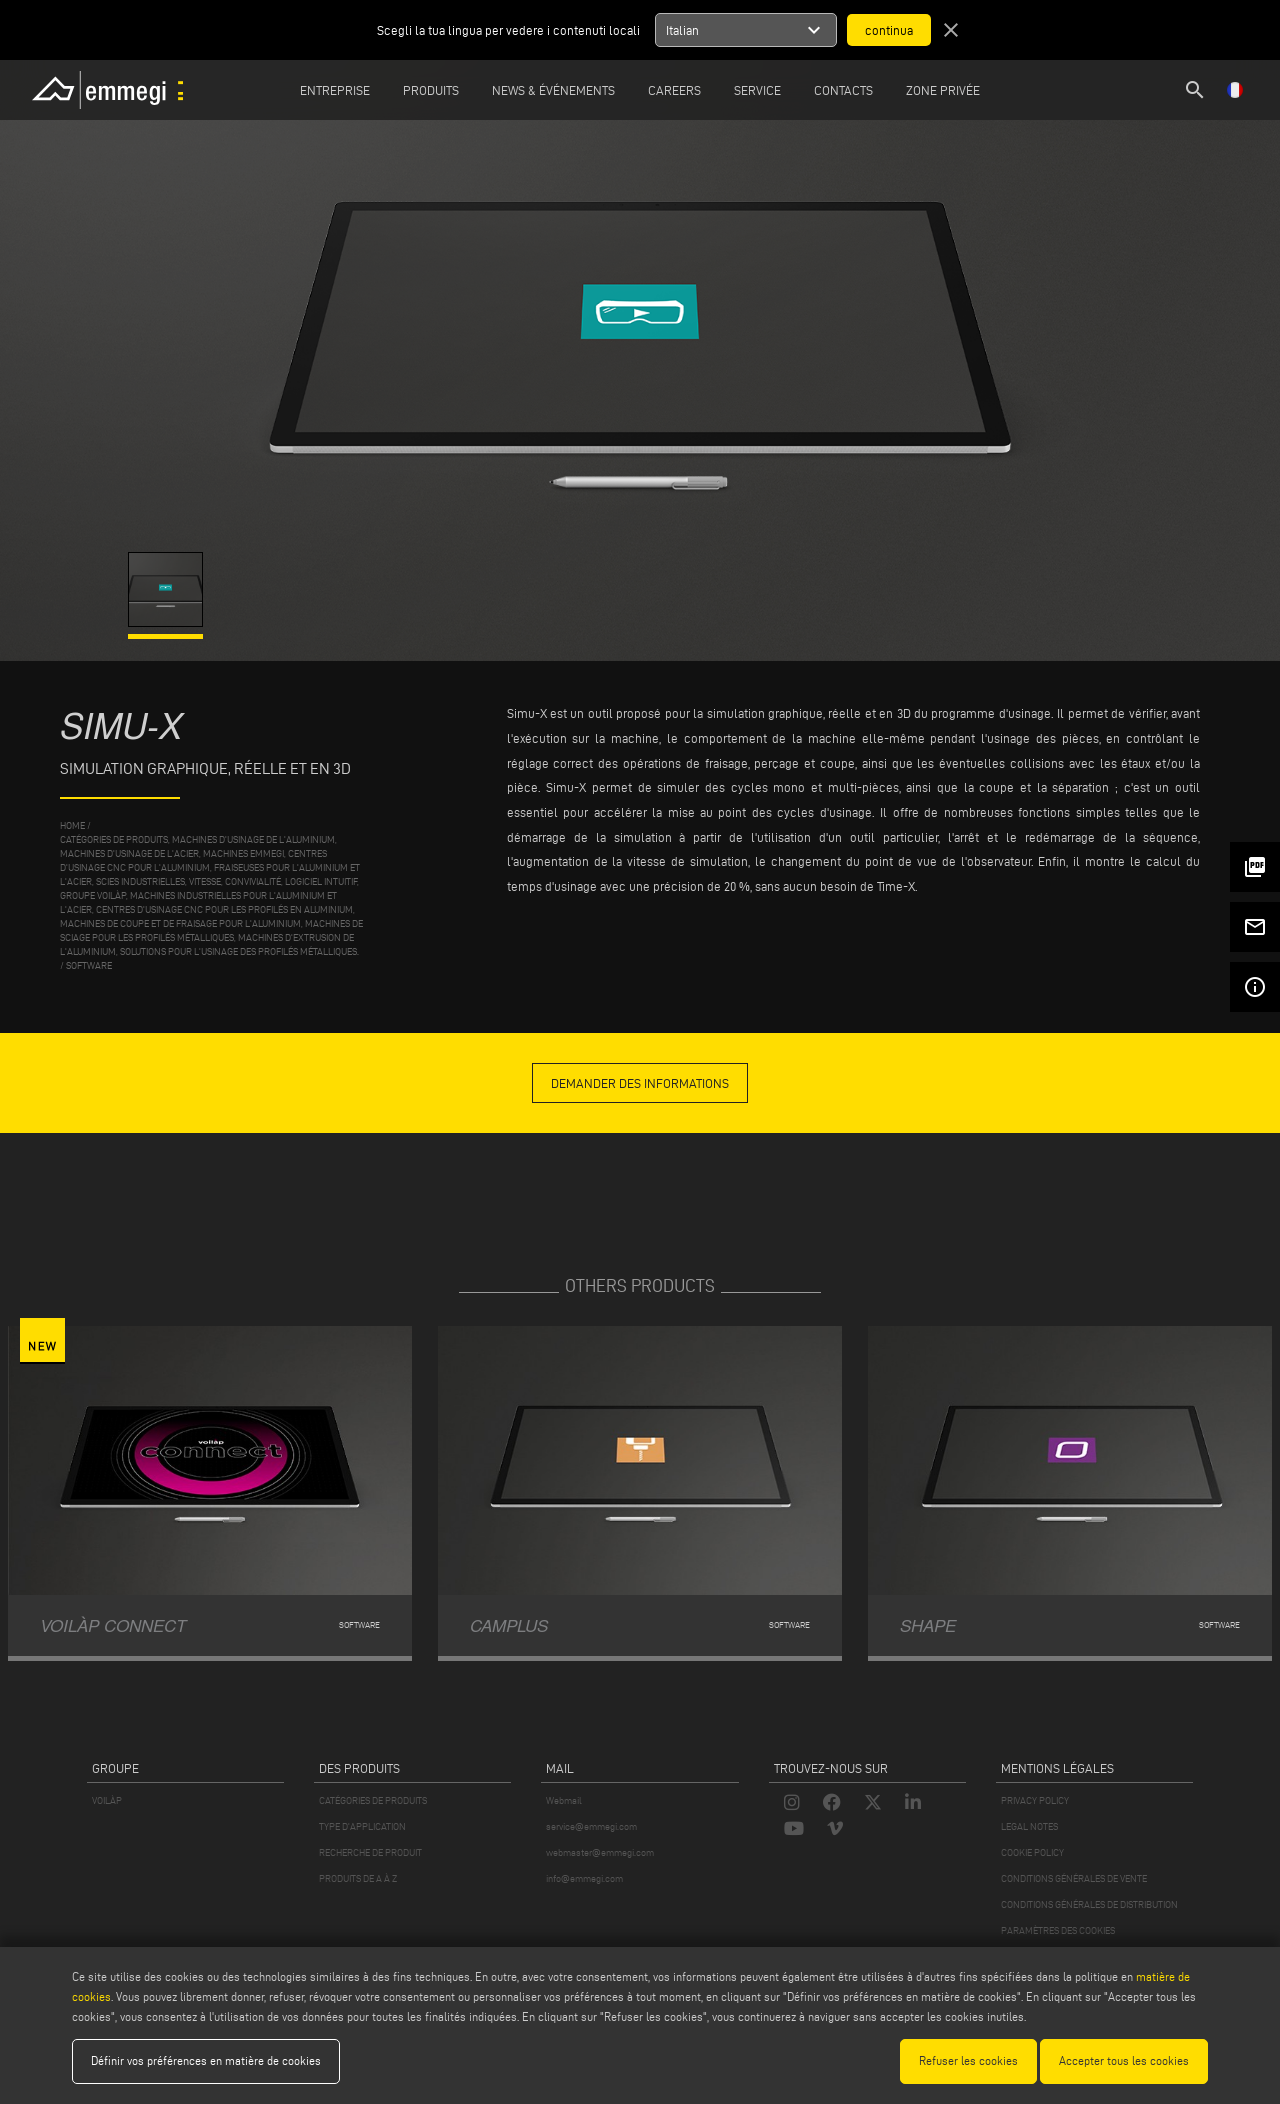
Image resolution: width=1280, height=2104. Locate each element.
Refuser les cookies (968, 2060)
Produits (431, 90)
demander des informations (640, 1083)
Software (89, 965)
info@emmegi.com (584, 1878)
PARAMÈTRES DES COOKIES (1058, 1930)
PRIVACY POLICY (1035, 1800)
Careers (674, 90)
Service (757, 90)
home (72, 825)
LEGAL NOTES (1029, 1826)
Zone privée (943, 90)
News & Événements (553, 90)
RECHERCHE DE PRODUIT (370, 1852)
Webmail (564, 1800)
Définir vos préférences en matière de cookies (206, 2060)
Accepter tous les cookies (1124, 2060)
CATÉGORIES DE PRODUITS (373, 1800)
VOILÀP (107, 1800)
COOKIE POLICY (1032, 1852)
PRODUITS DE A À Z (358, 1878)
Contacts (843, 90)
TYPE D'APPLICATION (362, 1826)
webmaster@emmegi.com (600, 1852)
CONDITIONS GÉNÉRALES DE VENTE (1074, 1878)
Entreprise (335, 90)
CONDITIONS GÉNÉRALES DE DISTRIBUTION (1089, 1904)
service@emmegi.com (591, 1826)
